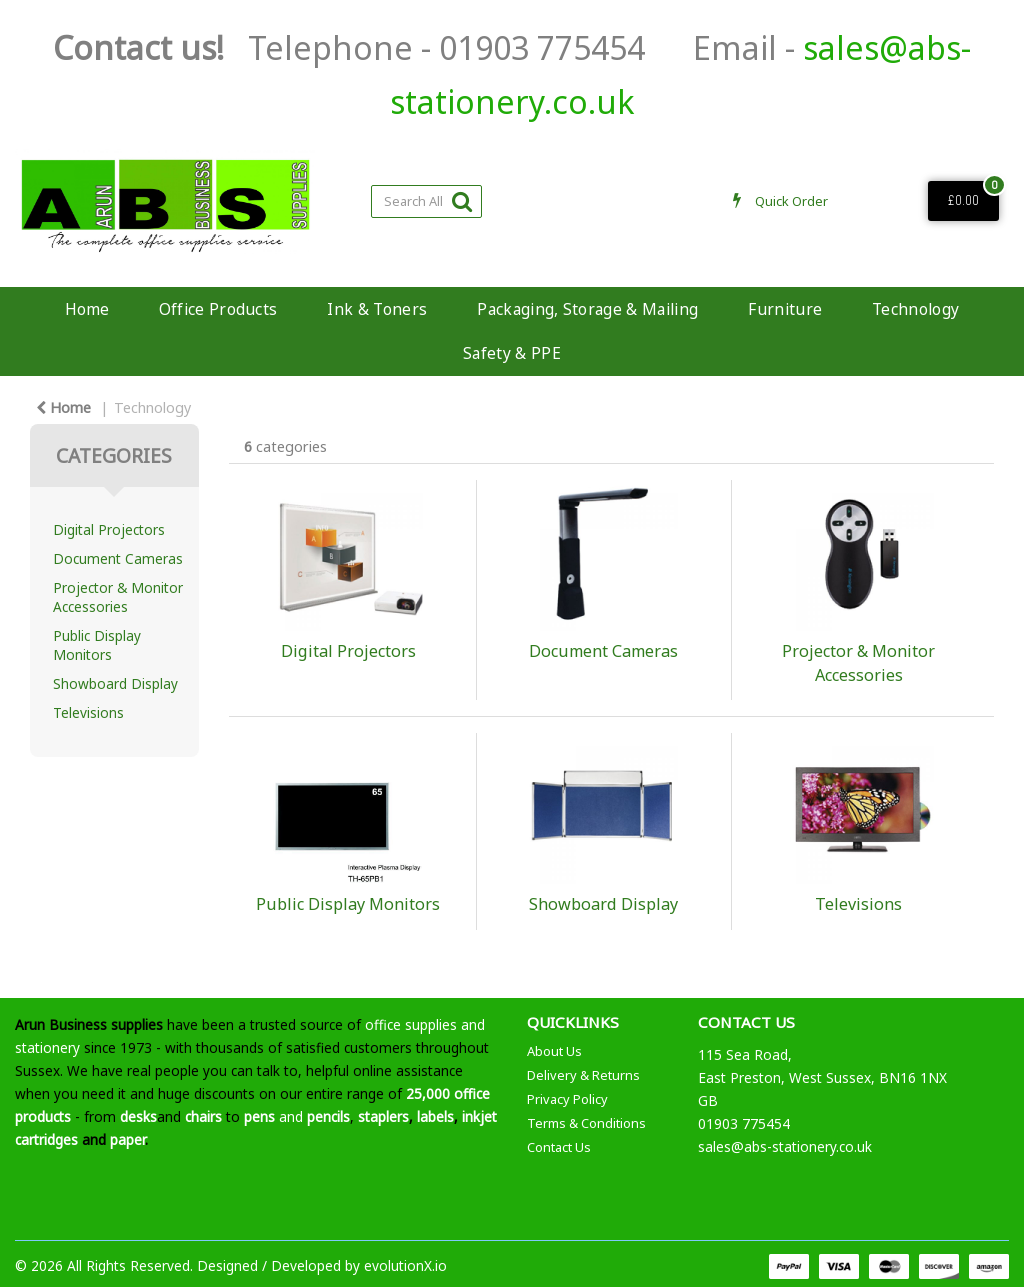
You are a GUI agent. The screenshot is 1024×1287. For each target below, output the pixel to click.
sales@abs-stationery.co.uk (785, 1146)
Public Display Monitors (97, 645)
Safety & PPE (512, 353)
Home (87, 309)
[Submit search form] (462, 200)
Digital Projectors (109, 529)
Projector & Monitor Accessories (118, 597)
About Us (554, 1051)
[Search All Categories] (426, 201)
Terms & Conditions (586, 1123)
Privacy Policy (567, 1099)
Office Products (218, 309)
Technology (915, 309)
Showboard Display (115, 683)
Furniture (785, 309)
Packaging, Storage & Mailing (587, 309)
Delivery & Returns (583, 1075)
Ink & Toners (377, 309)
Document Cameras (118, 558)
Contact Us (559, 1147)
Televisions (88, 712)
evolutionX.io (405, 1265)
